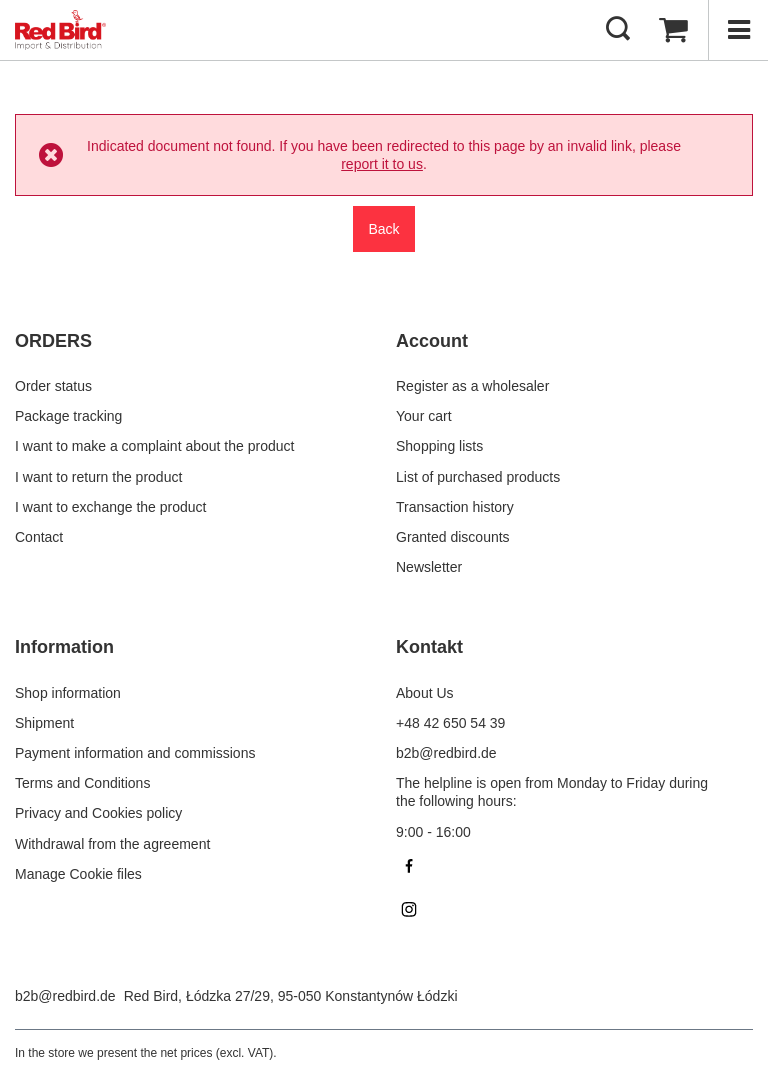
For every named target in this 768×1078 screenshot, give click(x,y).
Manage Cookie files (78, 874)
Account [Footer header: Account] (432, 341)
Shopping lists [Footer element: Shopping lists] (439, 446)
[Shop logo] (60, 30)
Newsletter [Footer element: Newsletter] (429, 567)
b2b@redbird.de (65, 996)
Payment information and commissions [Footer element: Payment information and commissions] (135, 753)
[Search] (618, 30)
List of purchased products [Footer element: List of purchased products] (478, 477)
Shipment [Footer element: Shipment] (44, 723)
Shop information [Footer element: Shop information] (68, 693)
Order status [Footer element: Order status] (53, 386)
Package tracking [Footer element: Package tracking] (68, 416)
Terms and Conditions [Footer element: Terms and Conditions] (82, 783)
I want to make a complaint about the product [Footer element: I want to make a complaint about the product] (154, 446)
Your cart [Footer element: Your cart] (424, 416)
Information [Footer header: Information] (64, 647)
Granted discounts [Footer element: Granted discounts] (453, 537)
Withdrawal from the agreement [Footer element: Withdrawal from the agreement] (112, 844)
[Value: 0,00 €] (673, 30)
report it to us (382, 164)
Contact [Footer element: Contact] (39, 537)
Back (383, 229)
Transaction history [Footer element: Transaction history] (455, 507)
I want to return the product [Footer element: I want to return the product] (98, 477)
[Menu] (738, 30)
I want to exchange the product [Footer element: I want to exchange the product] (110, 507)
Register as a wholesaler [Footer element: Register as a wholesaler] (472, 386)
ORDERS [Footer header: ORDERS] (53, 341)
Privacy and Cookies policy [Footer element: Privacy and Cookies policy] (98, 813)
